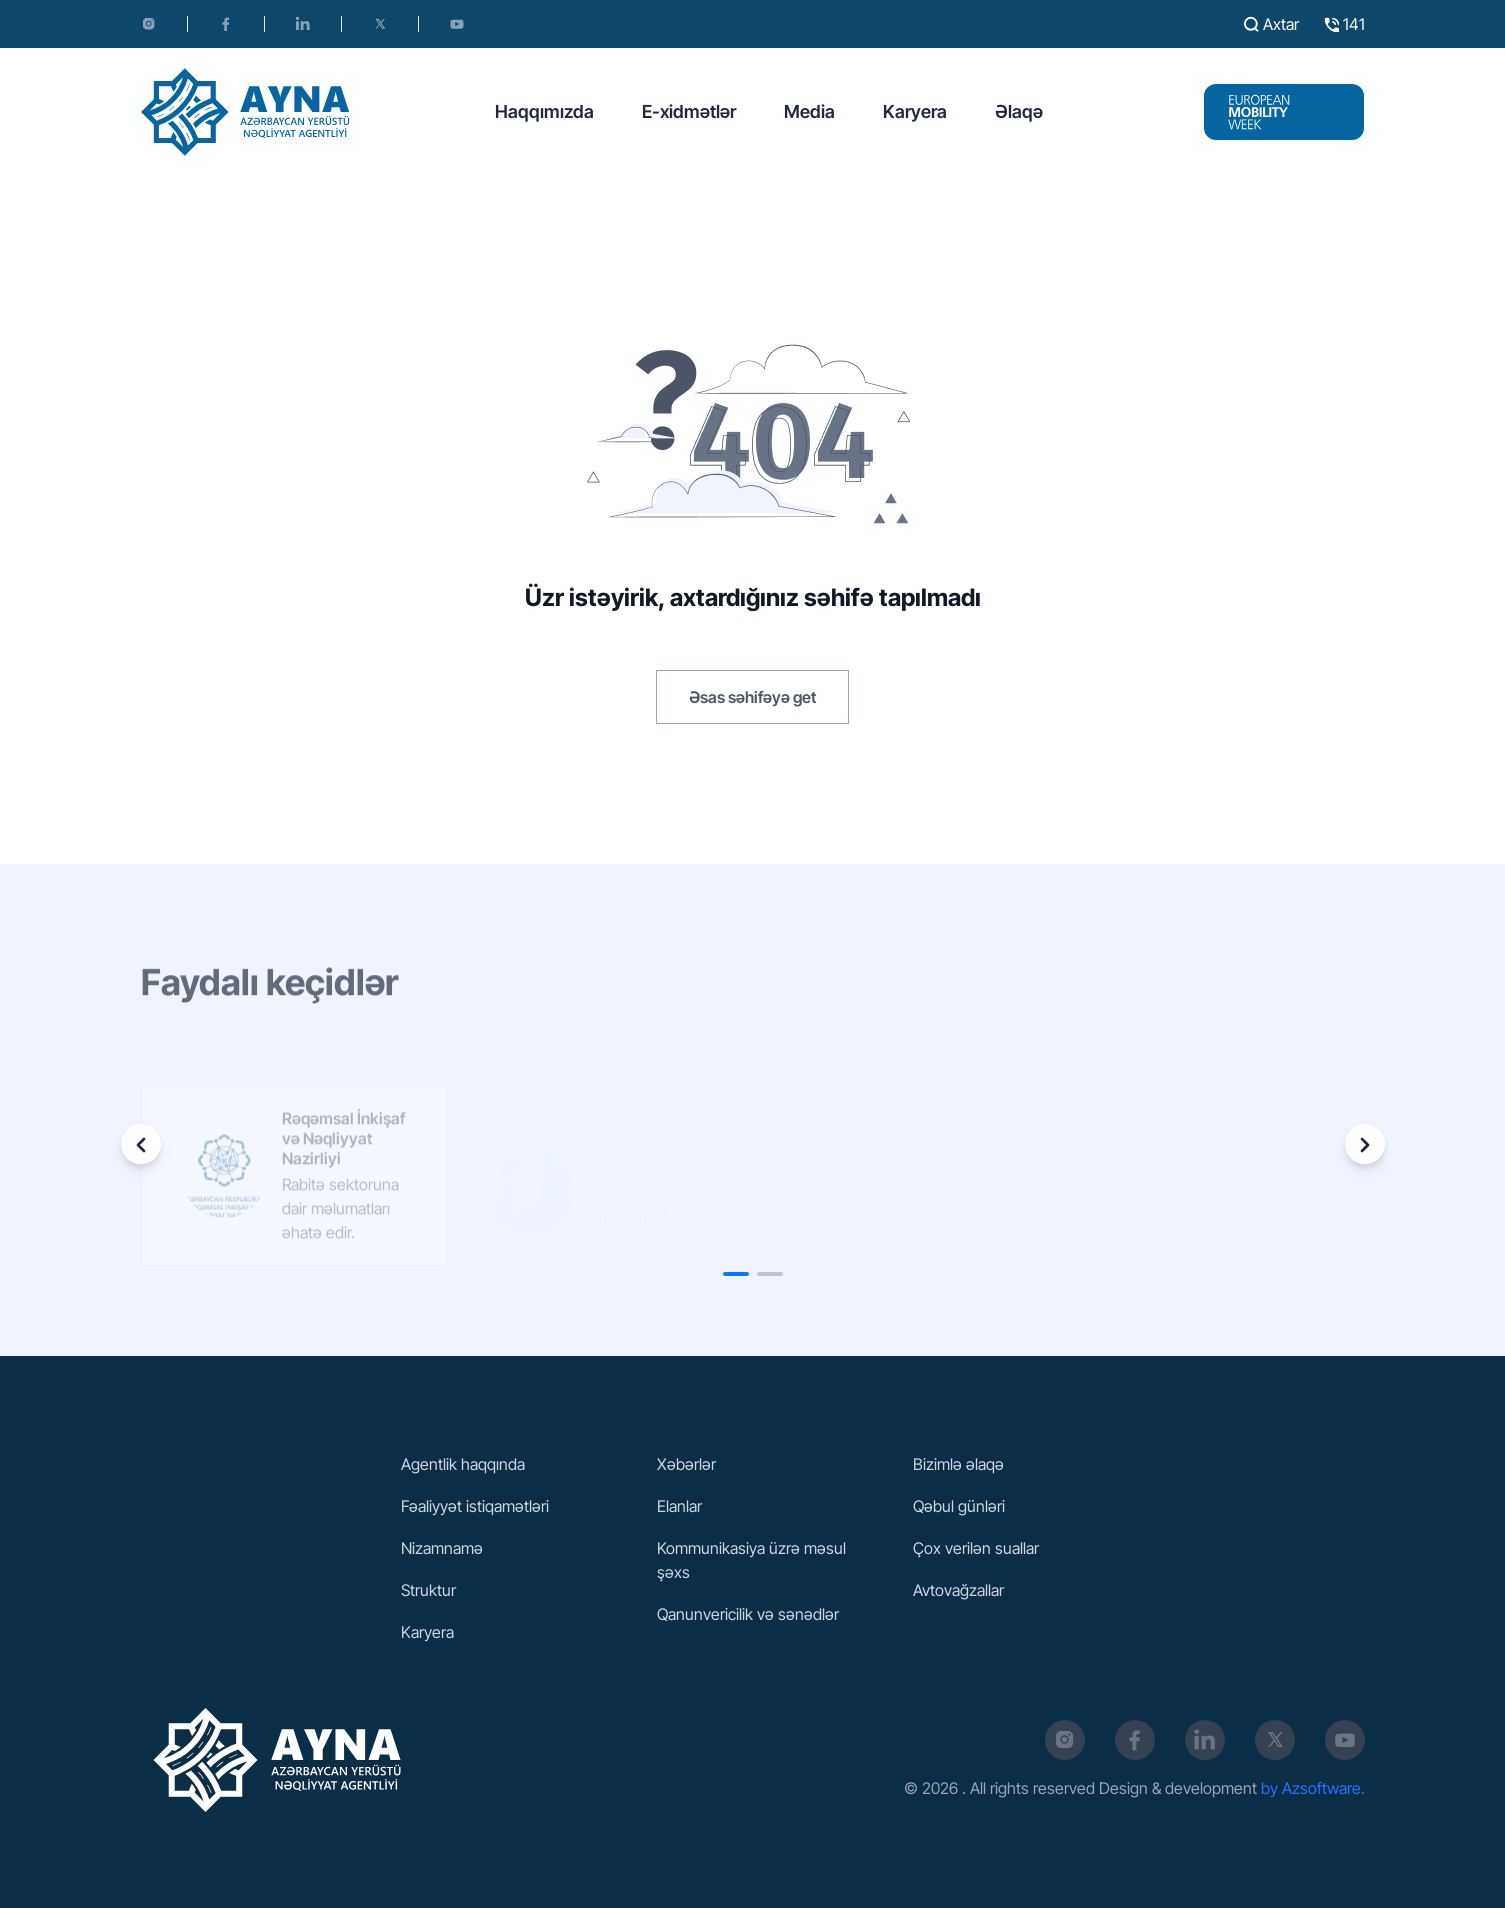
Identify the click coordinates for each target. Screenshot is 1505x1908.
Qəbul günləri (959, 1506)
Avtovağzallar (958, 1590)
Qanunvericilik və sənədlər (748, 1614)
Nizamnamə (442, 1548)
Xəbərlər (686, 1464)
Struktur (428, 1590)
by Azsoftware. (1313, 1788)
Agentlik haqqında (463, 1464)
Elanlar (679, 1506)
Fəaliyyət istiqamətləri (475, 1506)
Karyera (915, 111)
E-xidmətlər (689, 111)
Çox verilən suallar (976, 1548)
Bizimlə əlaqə (958, 1464)
